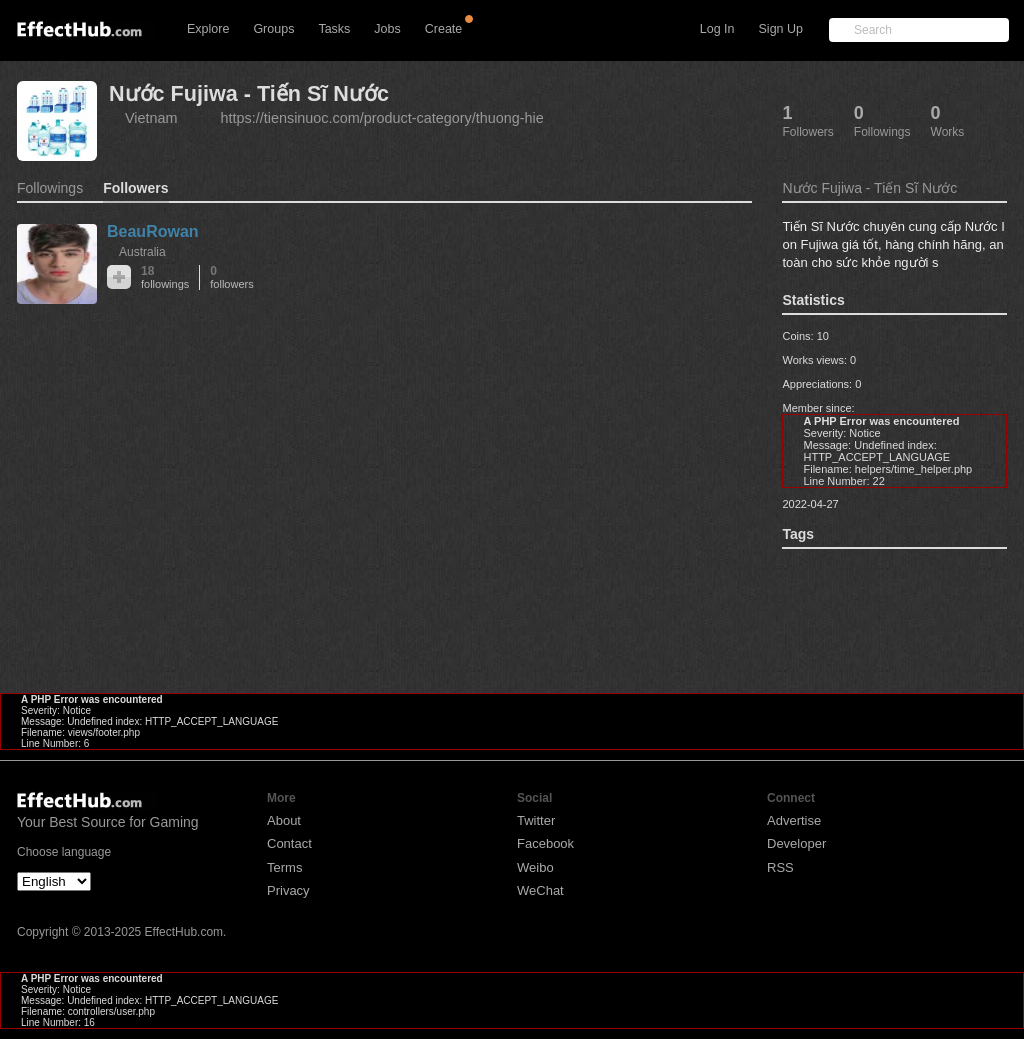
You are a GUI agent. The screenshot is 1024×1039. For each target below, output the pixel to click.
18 (165, 277)
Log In (717, 29)
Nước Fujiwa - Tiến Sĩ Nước (249, 93)
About (284, 820)
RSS (780, 867)
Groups (273, 29)
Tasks (334, 29)
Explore (208, 29)
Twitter (536, 820)
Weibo (535, 867)
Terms (284, 867)
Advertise (794, 820)
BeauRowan (153, 231)
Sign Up (781, 29)
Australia (142, 252)
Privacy (288, 890)
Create (444, 29)
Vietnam (151, 118)
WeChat (540, 890)
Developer (796, 843)
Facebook (545, 843)
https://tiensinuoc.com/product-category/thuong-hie (382, 118)
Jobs (387, 29)
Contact (289, 843)
